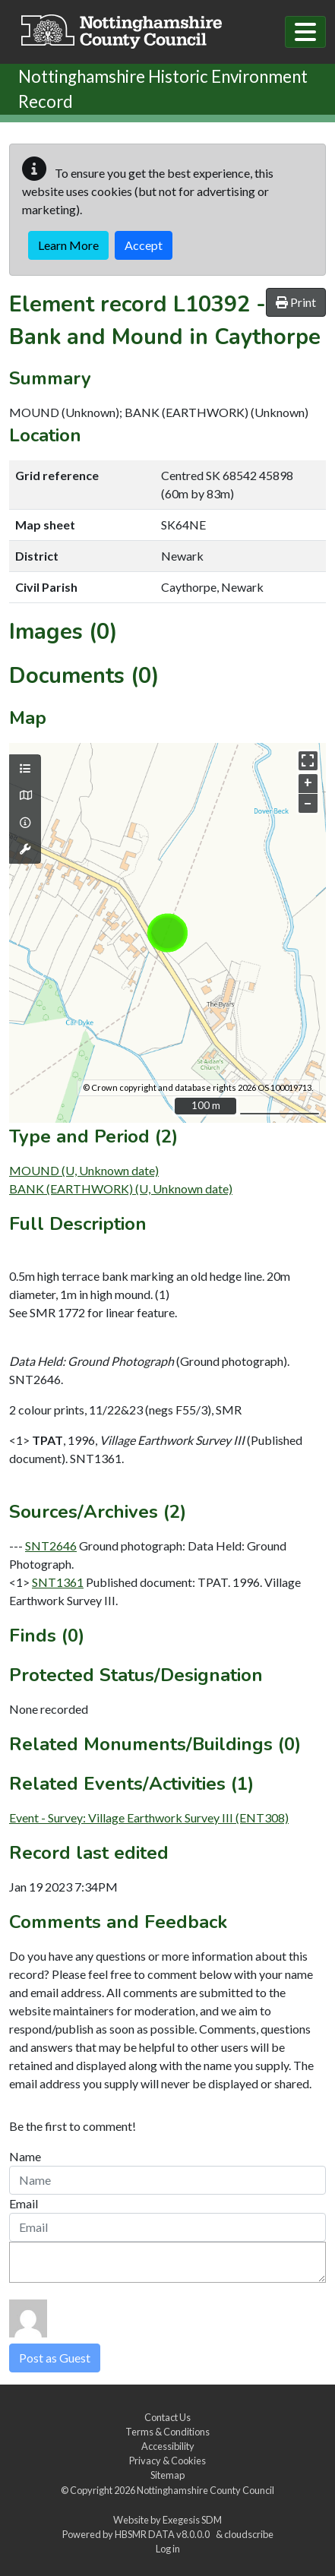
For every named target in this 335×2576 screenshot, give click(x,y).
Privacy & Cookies (167, 2460)
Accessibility (167, 2446)
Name (25, 2156)
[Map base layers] (25, 795)
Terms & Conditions (167, 2432)
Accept (144, 245)
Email (23, 2203)
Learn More (68, 245)
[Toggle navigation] (305, 32)
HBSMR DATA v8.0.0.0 (164, 2534)
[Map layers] (25, 768)
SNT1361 (58, 1582)
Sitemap (167, 2475)
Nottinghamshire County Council (205, 2490)
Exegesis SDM (192, 2520)
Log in (168, 2549)
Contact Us (167, 2417)
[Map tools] (25, 849)
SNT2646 (51, 1545)
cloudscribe (248, 2534)
